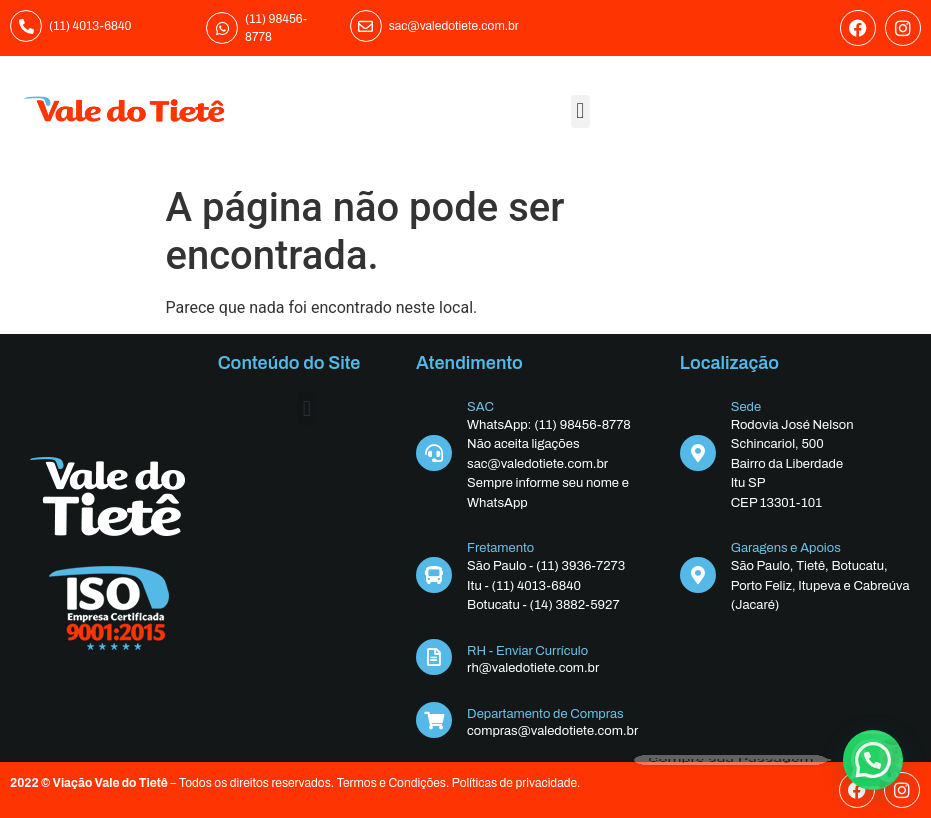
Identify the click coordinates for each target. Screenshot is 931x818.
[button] (580, 111)
